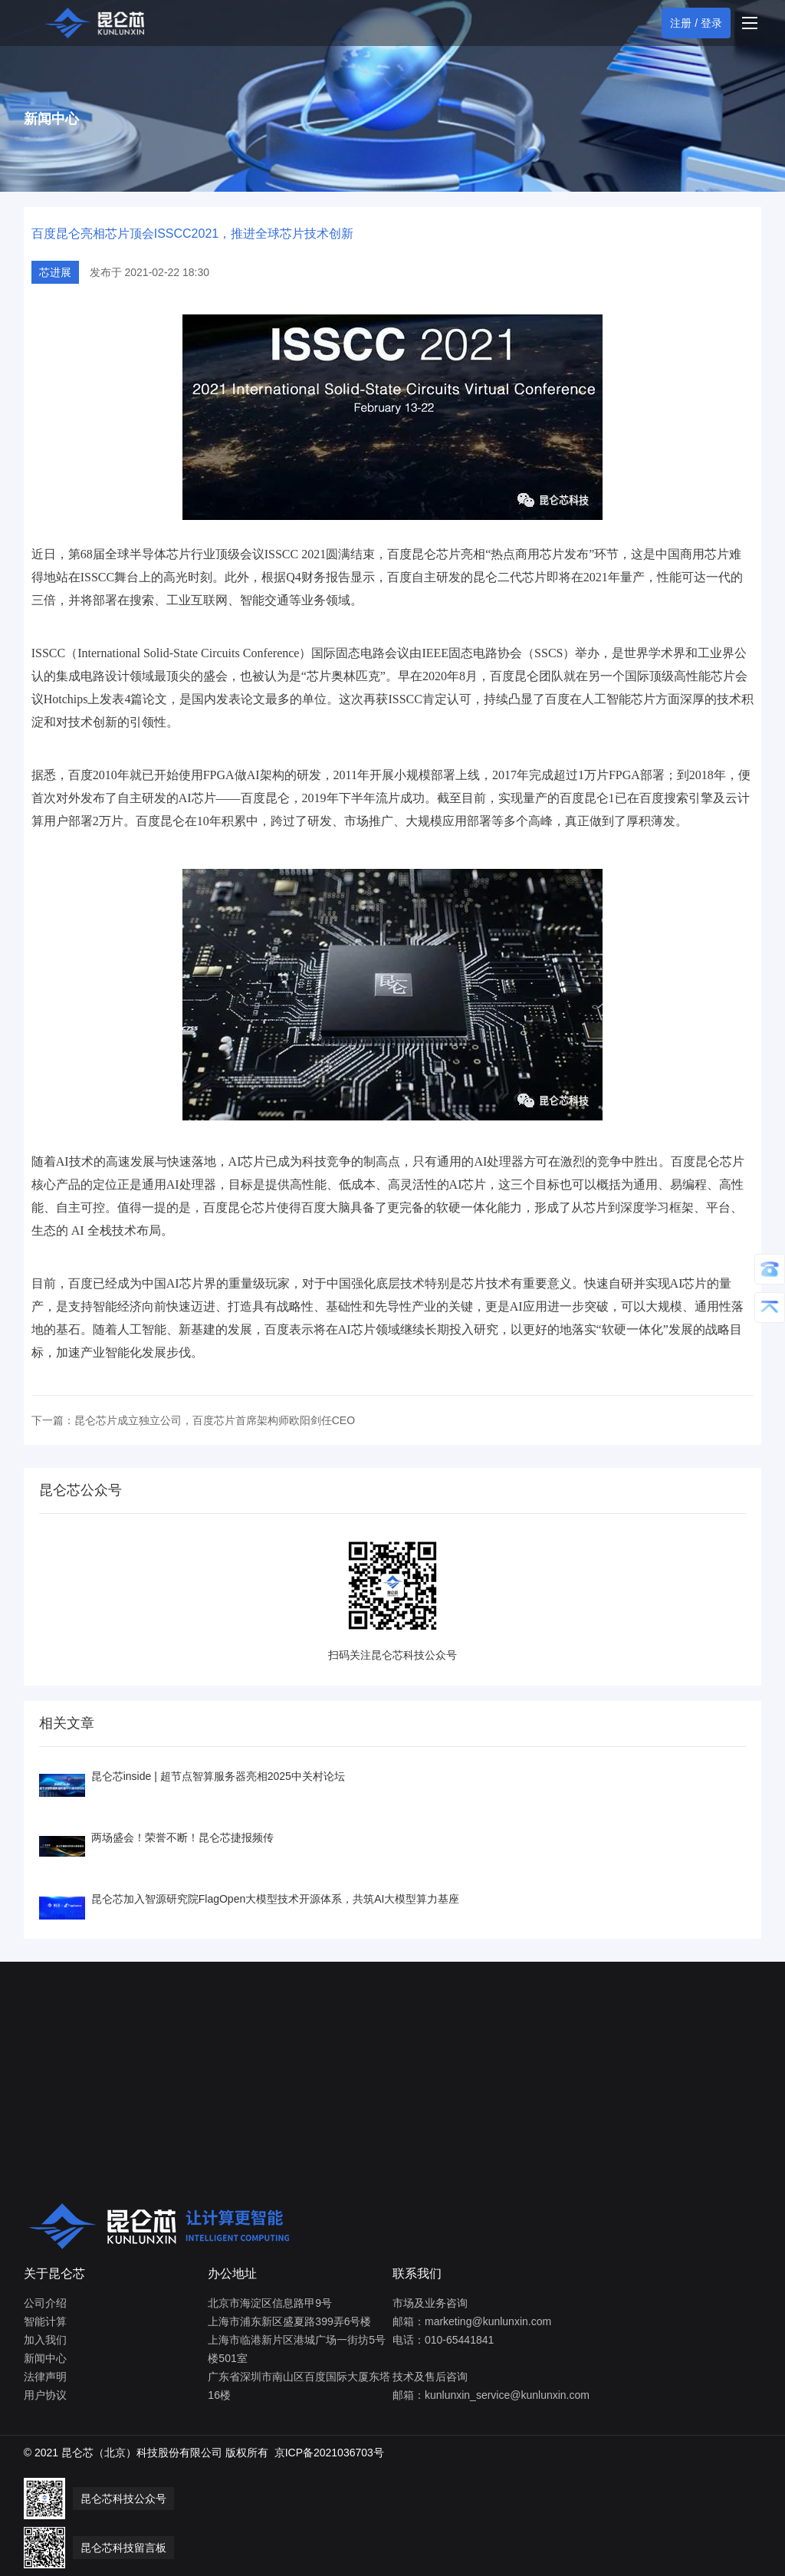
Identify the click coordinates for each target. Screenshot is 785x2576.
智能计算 (45, 2321)
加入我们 (45, 2340)
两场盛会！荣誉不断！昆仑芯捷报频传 (182, 1837)
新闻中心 (45, 2358)
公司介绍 (45, 2303)
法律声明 (45, 2376)
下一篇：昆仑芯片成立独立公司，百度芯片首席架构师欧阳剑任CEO (193, 1420)
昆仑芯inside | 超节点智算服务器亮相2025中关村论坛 (218, 1776)
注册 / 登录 (696, 23)
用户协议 (45, 2395)
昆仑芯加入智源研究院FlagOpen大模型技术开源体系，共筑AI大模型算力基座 (275, 1899)
